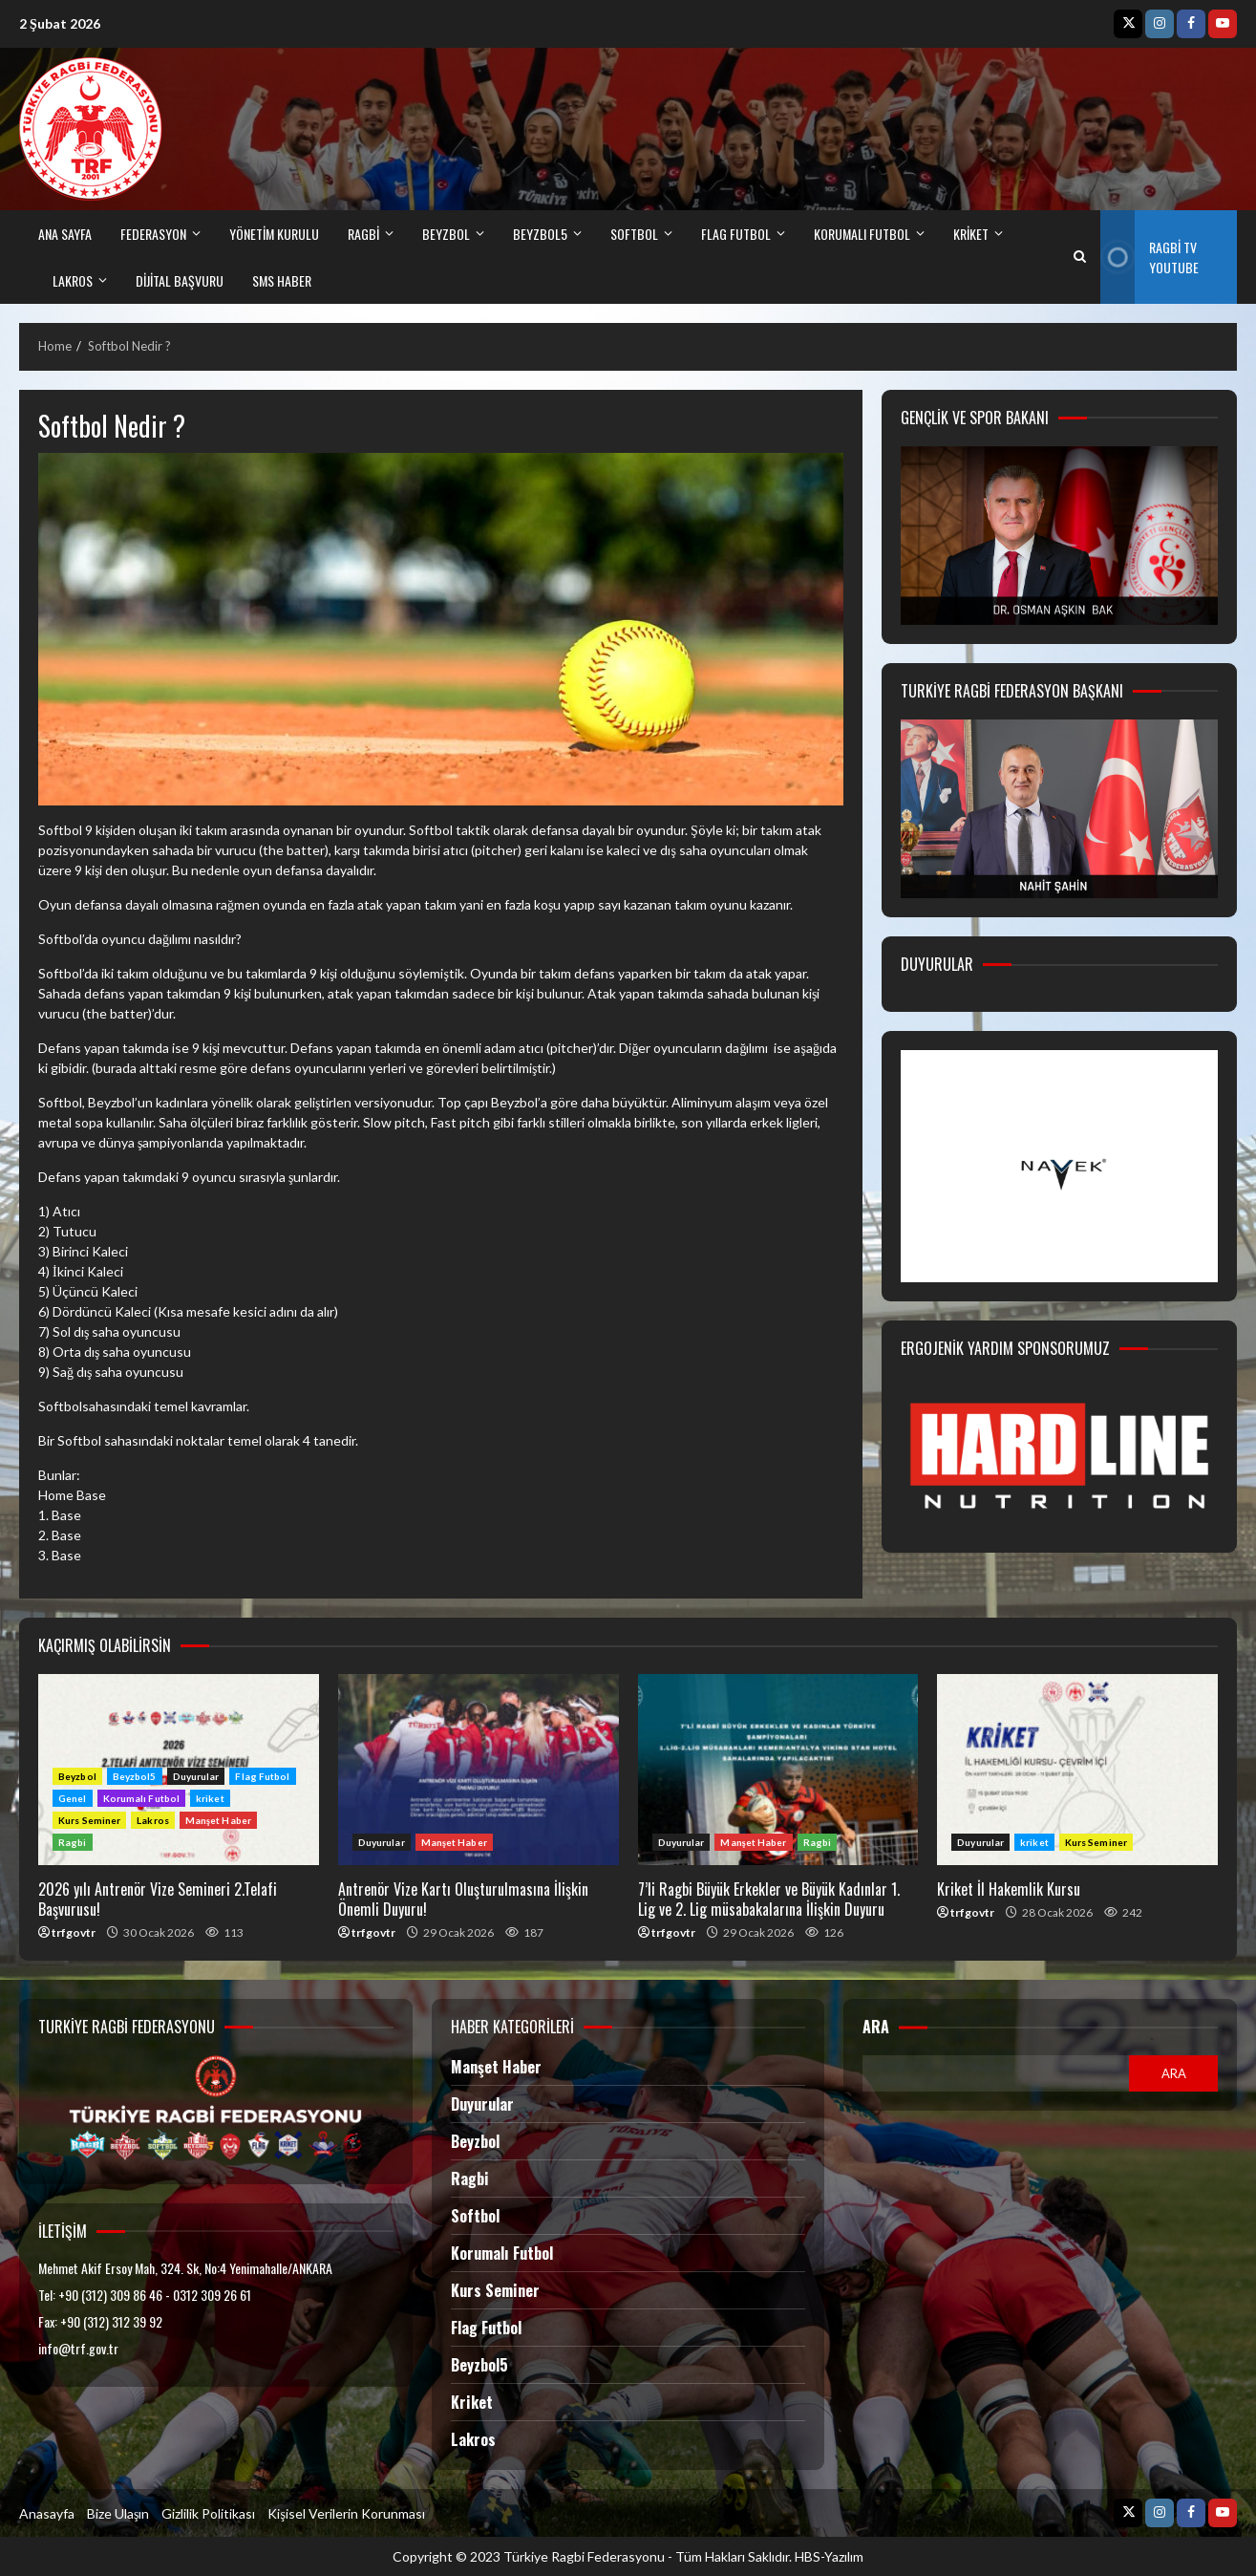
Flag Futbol (262, 1776)
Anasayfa (47, 2513)
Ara (875, 2027)
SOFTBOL (634, 234)
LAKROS (73, 280)
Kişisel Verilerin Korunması (345, 2513)
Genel (72, 1798)
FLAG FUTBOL (736, 234)
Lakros (153, 1820)
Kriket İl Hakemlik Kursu (1077, 1769)
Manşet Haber (218, 1820)
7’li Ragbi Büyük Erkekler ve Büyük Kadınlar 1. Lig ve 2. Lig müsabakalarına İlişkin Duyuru (778, 1769)
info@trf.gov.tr (78, 2348)
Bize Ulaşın (118, 2513)
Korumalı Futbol (862, 234)
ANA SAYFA (65, 234)
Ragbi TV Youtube (1149, 257)
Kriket (472, 2402)
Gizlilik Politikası (208, 2513)
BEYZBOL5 (540, 234)
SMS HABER (281, 280)
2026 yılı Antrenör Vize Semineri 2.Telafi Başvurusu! (157, 1899)
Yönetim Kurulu (274, 234)
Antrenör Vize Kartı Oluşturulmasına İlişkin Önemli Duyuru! (478, 1769)
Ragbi (72, 1842)
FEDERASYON (153, 234)
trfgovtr (74, 1932)
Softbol (475, 2215)
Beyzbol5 (135, 1776)
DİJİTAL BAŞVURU (180, 280)
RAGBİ (363, 234)
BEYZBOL (446, 234)
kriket (971, 234)
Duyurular (196, 1776)
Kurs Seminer (89, 1820)
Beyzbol (77, 1776)
